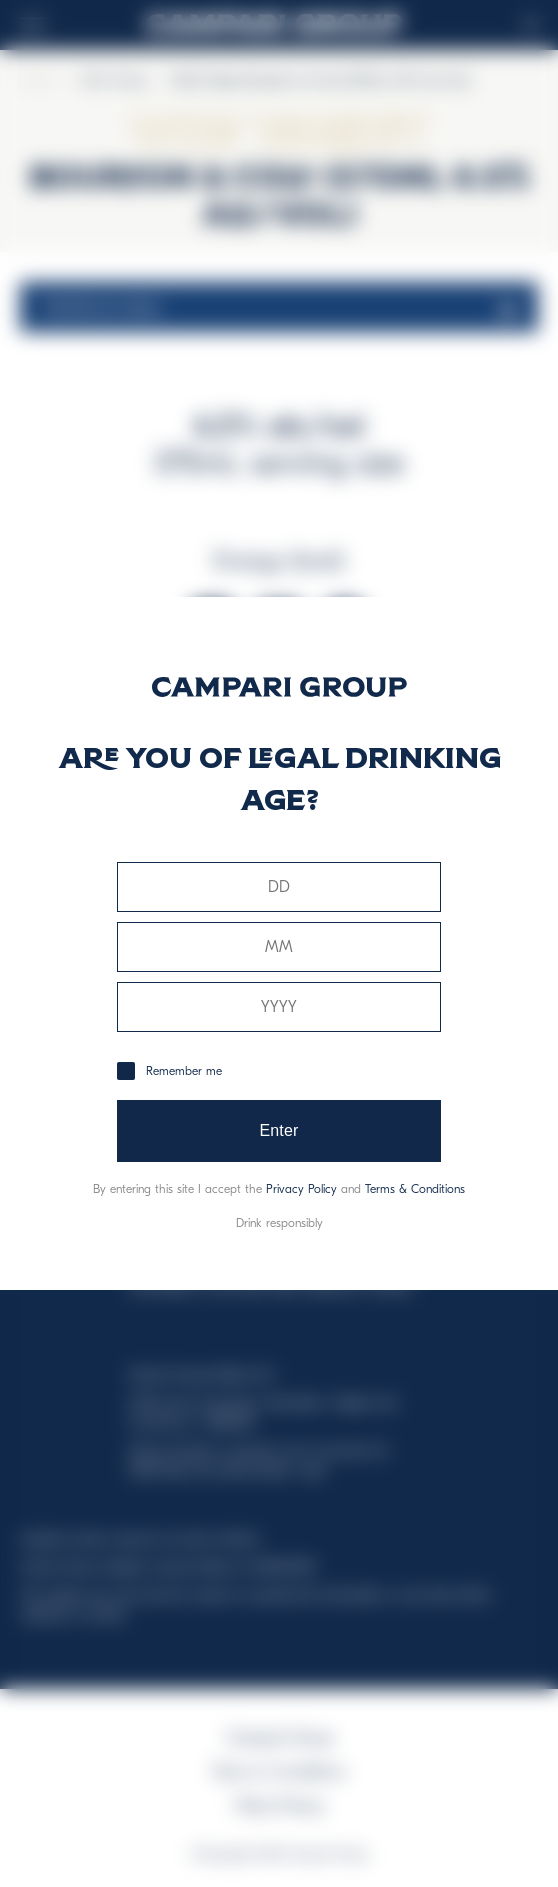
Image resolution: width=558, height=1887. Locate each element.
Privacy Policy (301, 1189)
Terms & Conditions (415, 1189)
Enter (278, 1130)
